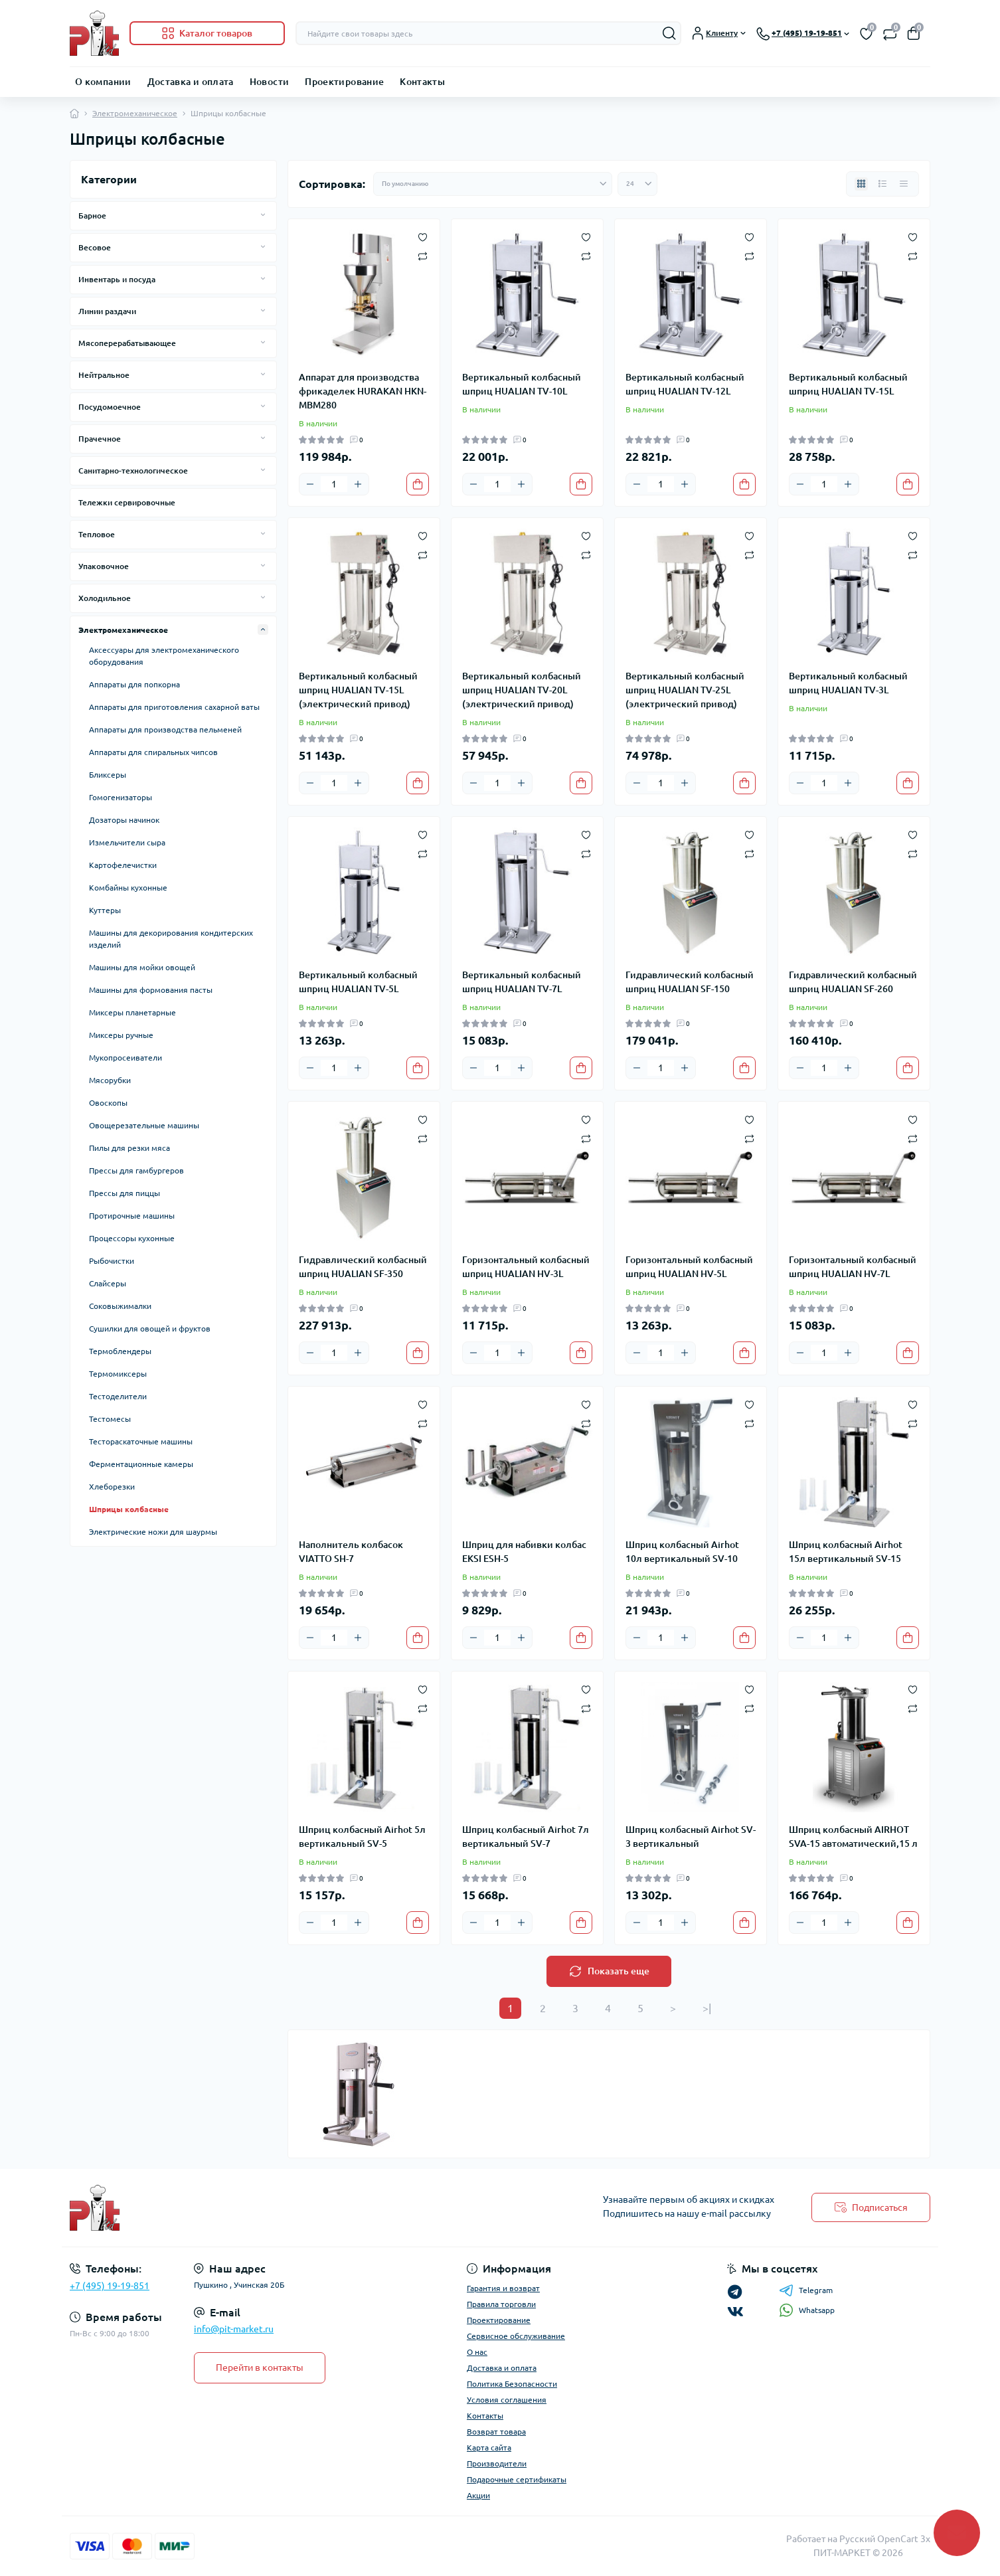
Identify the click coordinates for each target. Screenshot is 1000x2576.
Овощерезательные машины (144, 1125)
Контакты (422, 81)
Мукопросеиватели (125, 1057)
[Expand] (263, 215)
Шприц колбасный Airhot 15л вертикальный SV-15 (845, 1551)
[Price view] (903, 184)
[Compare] (423, 255)
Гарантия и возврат (503, 2288)
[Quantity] (334, 484)
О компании (103, 81)
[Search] (669, 33)
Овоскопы (108, 1102)
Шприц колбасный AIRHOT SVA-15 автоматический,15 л (853, 1836)
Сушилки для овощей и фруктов (149, 1328)
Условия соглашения (506, 2399)
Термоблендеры (120, 1351)
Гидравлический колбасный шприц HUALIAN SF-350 (363, 1266)
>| (707, 2008)
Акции (478, 2495)
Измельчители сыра (127, 842)
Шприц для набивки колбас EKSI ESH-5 (524, 1551)
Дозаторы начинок (124, 820)
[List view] (882, 184)
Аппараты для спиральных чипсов (153, 752)
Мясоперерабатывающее (127, 343)
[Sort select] (492, 184)
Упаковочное (103, 566)
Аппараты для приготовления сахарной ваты (174, 707)
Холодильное (104, 598)
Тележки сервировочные (126, 502)
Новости (270, 81)
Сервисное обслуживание (516, 2336)
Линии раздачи (107, 311)
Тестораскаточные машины (141, 1441)
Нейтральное (103, 375)
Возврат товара (496, 2431)
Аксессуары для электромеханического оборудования (164, 655)
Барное (92, 215)
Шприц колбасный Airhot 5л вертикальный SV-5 (362, 1836)
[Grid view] (861, 184)
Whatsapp (807, 2310)
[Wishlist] (423, 236)
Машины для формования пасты (150, 990)
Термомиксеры (118, 1373)
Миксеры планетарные (132, 1012)
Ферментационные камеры (141, 1464)
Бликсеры (107, 774)
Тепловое (96, 534)
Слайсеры (107, 1283)
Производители (497, 2463)
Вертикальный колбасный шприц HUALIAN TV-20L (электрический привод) (521, 690)
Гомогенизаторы (120, 797)
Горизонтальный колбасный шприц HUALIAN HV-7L (852, 1266)
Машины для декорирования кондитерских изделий (171, 938)
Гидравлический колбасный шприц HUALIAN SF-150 (689, 982)
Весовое (94, 247)
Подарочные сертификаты (516, 2479)
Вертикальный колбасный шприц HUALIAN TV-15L (848, 384)
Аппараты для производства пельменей (165, 729)
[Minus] (310, 484)
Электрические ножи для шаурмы (153, 1531)
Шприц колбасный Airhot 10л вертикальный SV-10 (682, 1551)
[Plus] (358, 484)
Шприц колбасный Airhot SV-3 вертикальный (690, 1836)
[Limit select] (637, 184)
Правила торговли (501, 2304)
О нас (477, 2352)
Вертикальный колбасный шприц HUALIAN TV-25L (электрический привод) (684, 690)
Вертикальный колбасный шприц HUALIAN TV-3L (848, 683)
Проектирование (344, 81)
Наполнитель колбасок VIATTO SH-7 (351, 1551)
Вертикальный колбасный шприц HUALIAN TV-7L (521, 982)
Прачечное (99, 438)
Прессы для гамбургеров (136, 1170)
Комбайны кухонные (128, 887)
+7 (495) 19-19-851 (109, 2285)
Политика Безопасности (512, 2383)
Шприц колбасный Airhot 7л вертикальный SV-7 (525, 1836)
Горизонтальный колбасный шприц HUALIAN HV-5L (689, 1266)
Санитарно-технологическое (133, 470)
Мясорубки (110, 1080)
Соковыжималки (120, 1306)
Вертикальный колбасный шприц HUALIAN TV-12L (684, 384)
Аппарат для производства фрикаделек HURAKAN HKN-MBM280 (362, 391)
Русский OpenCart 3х (884, 2538)
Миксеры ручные (121, 1035)
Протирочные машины (132, 1215)
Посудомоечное (109, 406)
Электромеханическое (134, 113)
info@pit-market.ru (234, 2329)
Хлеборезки (112, 1486)
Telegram (806, 2290)
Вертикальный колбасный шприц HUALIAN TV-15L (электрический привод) (358, 690)
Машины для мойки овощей (142, 967)
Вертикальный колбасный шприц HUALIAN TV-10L (521, 384)
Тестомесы (110, 1419)
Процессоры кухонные (132, 1238)
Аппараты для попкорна (134, 684)
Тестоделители (118, 1396)
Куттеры (105, 910)
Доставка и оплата (190, 81)
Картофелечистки (123, 865)
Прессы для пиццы (124, 1193)
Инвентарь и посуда (116, 279)
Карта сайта (489, 2447)
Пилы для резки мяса (129, 1148)
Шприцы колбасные (129, 1509)
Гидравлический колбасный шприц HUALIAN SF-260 (853, 982)
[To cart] (417, 484)
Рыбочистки (111, 1260)
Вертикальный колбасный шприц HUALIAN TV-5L (358, 982)
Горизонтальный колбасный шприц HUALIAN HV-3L (526, 1266)
